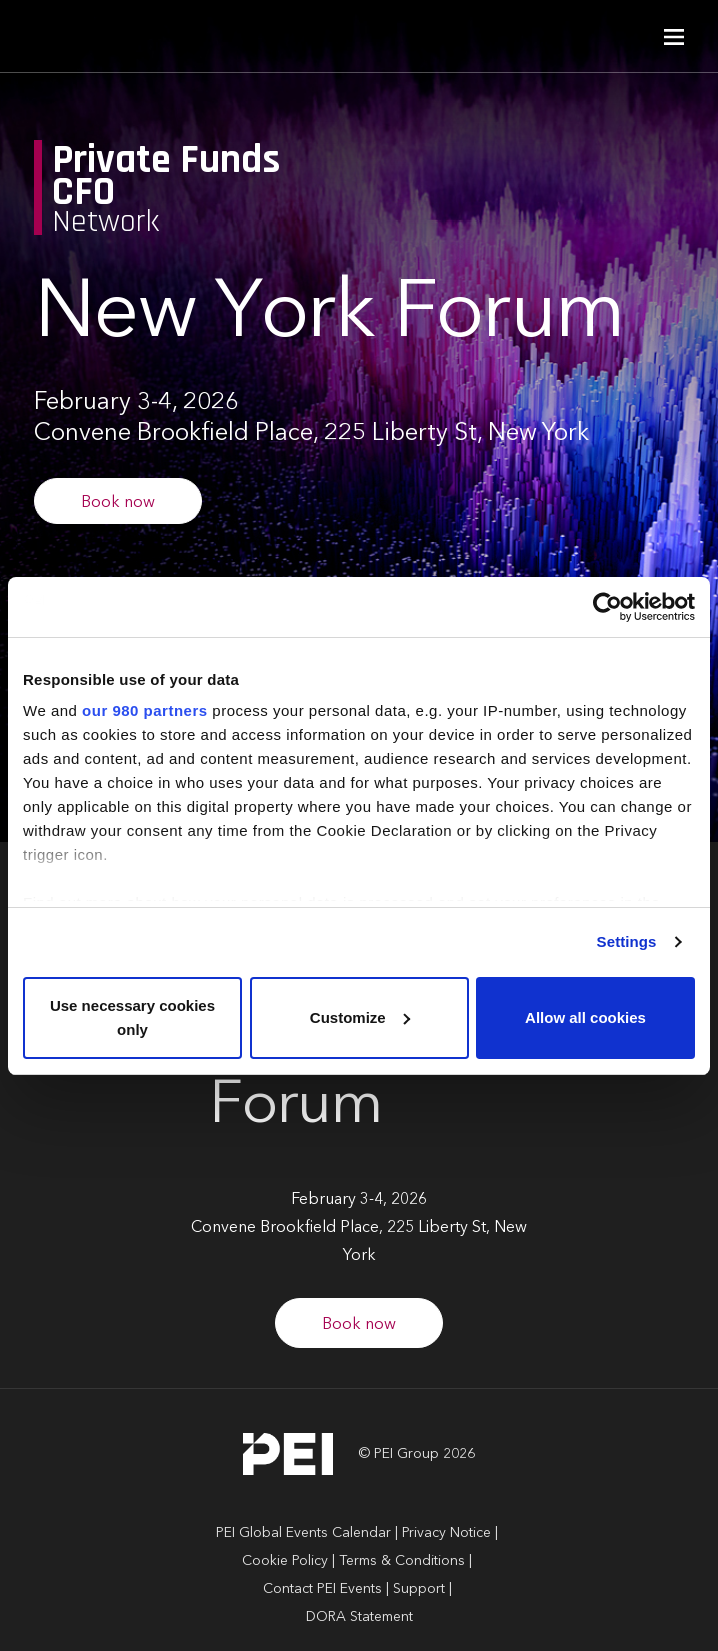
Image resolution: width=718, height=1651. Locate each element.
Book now (118, 503)
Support (419, 1589)
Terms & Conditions (402, 1561)
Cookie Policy (285, 1561)
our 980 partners (145, 710)
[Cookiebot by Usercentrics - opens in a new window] (607, 607)
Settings (627, 941)
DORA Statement (359, 1617)
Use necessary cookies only (132, 1017)
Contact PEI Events (322, 1589)
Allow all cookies (585, 1017)
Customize (360, 1017)
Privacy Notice (446, 1533)
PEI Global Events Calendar (303, 1533)
